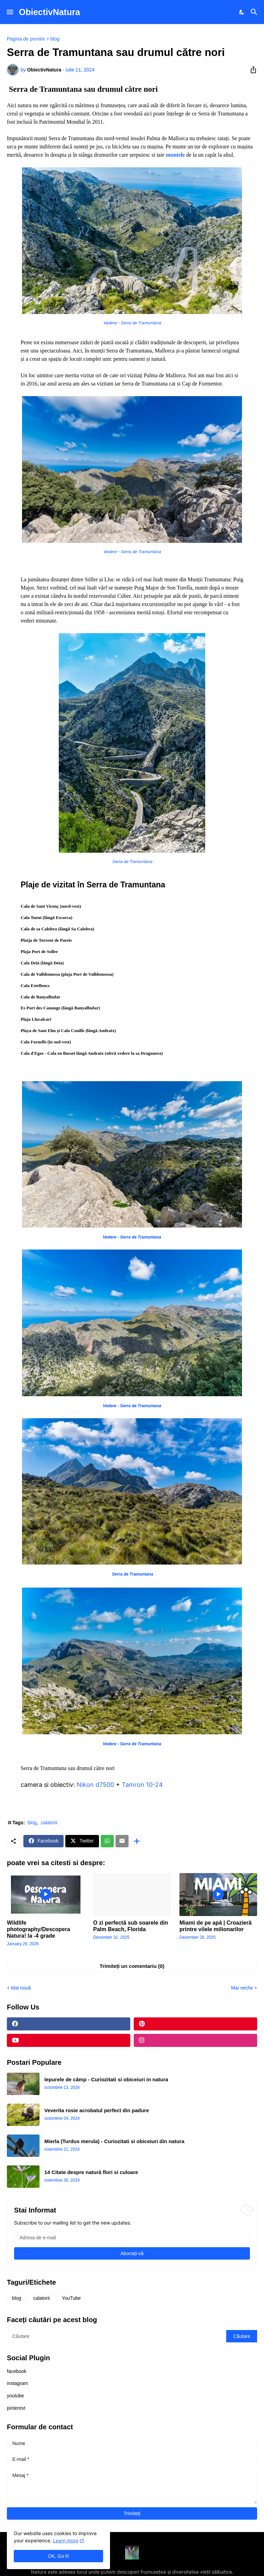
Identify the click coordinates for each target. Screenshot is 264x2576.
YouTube (71, 2298)
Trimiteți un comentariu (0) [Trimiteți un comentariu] (132, 1966)
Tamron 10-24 (142, 1784)
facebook (16, 2371)
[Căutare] (255, 12)
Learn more (65, 2540)
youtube (15, 2395)
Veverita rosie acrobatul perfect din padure (96, 2110)
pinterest (16, 2408)
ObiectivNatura (49, 12)
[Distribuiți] (251, 70)
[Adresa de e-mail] (132, 2237)
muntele (174, 155)
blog (55, 38)
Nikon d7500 (95, 1784)
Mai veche (242, 1988)
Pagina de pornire (26, 38)
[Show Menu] (9, 12)
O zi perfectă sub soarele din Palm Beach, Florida (130, 1926)
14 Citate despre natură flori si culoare (91, 2172)
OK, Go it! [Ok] (58, 2556)
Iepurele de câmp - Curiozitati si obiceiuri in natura (106, 2079)
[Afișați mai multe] (136, 1841)
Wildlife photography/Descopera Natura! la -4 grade (38, 1929)
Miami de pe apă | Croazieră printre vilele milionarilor (215, 1926)
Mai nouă (21, 1988)
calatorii (49, 1822)
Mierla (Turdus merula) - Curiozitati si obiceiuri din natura (114, 2141)
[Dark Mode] (242, 12)
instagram (17, 2383)
